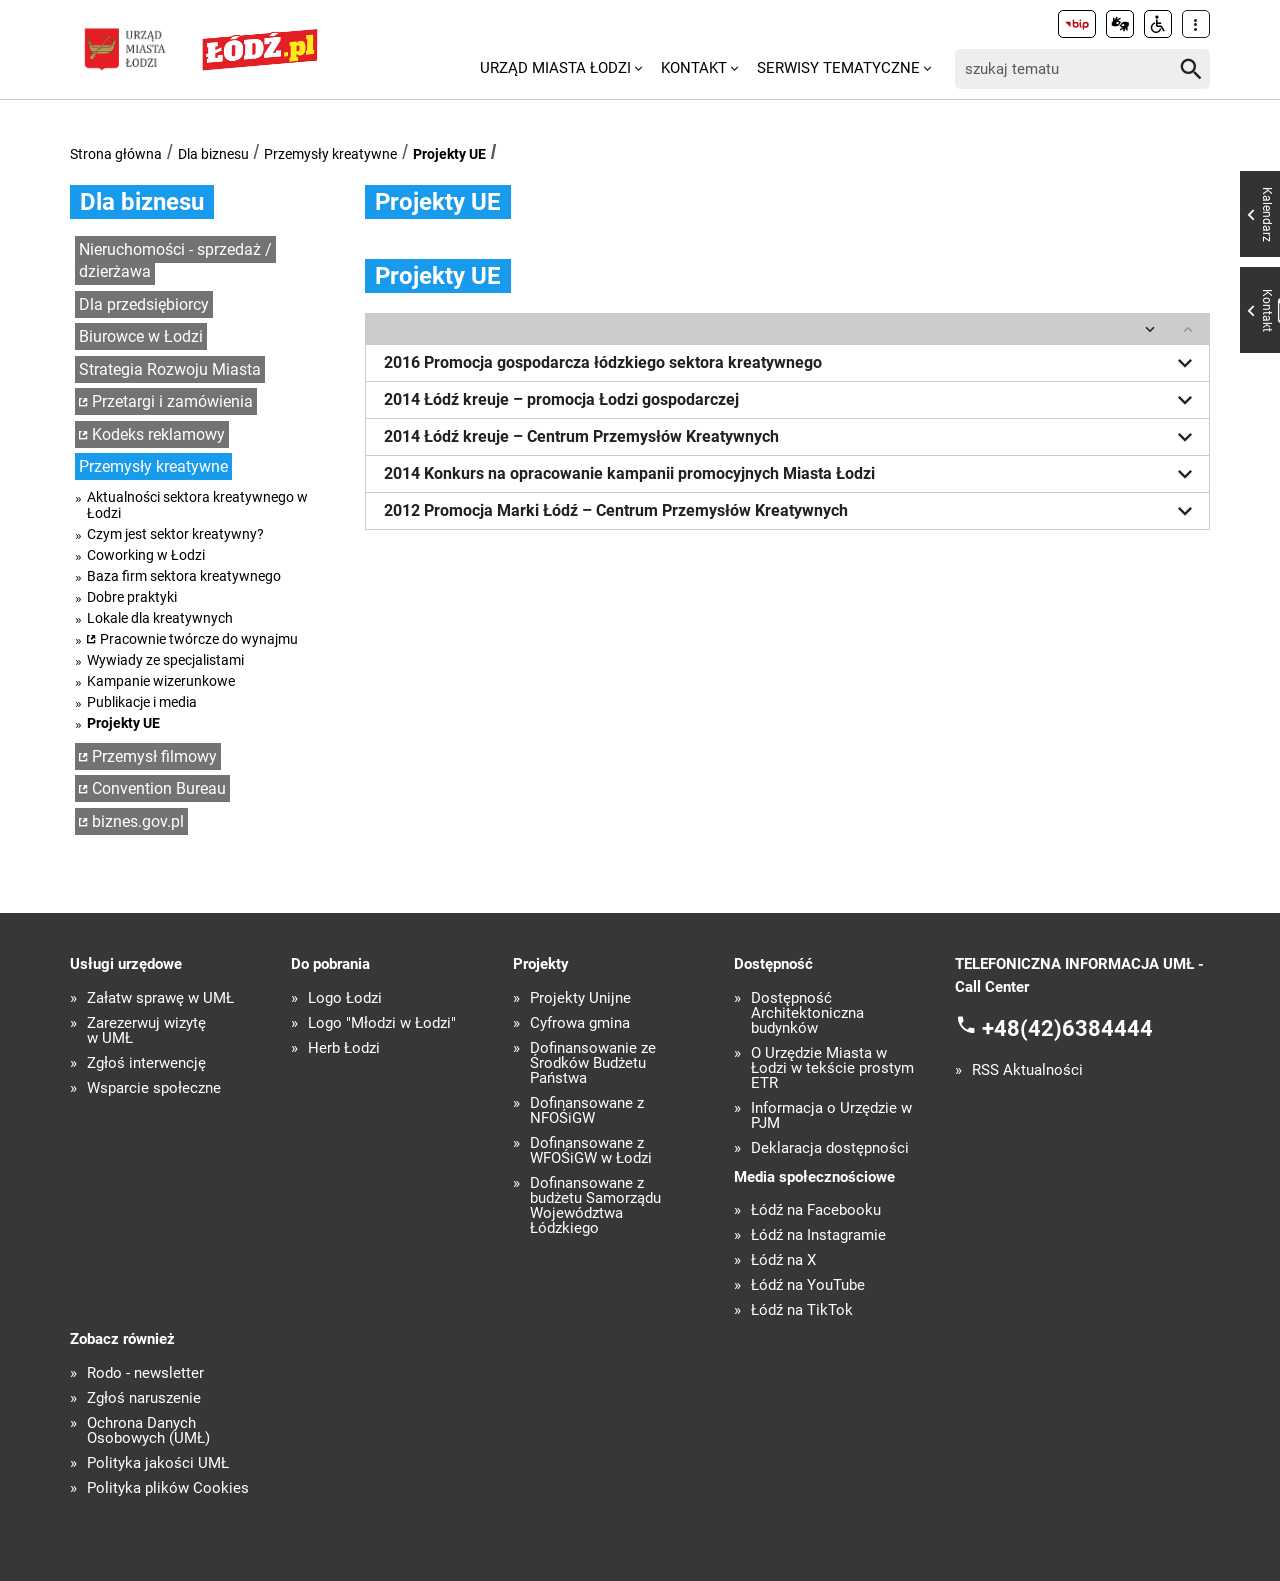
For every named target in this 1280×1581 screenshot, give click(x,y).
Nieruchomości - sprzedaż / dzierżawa (175, 261)
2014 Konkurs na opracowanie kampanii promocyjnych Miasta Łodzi (792, 474)
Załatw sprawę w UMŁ (160, 998)
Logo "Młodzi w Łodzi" (382, 1023)
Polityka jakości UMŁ (158, 1463)
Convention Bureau (159, 788)
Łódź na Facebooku (816, 1210)
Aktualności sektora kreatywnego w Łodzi (197, 505)
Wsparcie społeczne (154, 1088)
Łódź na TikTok (802, 1310)
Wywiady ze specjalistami (165, 660)
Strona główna (116, 154)
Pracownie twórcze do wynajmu (199, 639)
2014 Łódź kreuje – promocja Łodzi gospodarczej (792, 400)
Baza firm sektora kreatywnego (184, 576)
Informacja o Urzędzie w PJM (831, 1116)
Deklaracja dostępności (830, 1148)
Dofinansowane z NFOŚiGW (587, 1111)
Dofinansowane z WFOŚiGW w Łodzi (591, 1151)
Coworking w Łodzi (146, 555)
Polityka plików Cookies (168, 1488)
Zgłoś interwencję (146, 1063)
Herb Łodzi (344, 1048)
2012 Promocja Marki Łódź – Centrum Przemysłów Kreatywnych (792, 511)
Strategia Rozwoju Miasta (170, 369)
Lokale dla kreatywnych (160, 618)
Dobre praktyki (132, 597)
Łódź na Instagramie (818, 1235)
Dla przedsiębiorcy (144, 304)
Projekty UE (449, 154)
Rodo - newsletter (145, 1373)
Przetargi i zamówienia (172, 401)
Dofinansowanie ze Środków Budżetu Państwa (593, 1063)
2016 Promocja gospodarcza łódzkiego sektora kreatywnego (792, 363)
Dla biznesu (213, 154)
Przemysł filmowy (154, 756)
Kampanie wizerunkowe (161, 681)
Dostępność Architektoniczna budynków (807, 1013)
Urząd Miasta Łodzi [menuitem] (555, 68)
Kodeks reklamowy (158, 434)
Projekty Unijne (580, 998)
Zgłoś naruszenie (144, 1398)
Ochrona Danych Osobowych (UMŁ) (148, 1431)
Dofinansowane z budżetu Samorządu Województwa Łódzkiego (595, 1206)
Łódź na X (783, 1260)
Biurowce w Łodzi (141, 336)
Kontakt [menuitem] (694, 68)
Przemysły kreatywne (330, 154)
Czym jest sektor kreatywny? (175, 534)
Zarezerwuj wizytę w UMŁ (146, 1031)
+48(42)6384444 (1067, 1028)
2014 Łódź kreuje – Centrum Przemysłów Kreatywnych (792, 437)
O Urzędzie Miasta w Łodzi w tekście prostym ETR (832, 1068)
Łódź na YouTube (808, 1285)
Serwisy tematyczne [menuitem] (838, 68)
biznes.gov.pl (138, 821)
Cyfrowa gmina (580, 1023)
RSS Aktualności (1027, 1070)
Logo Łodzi (345, 998)
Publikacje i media (142, 702)
